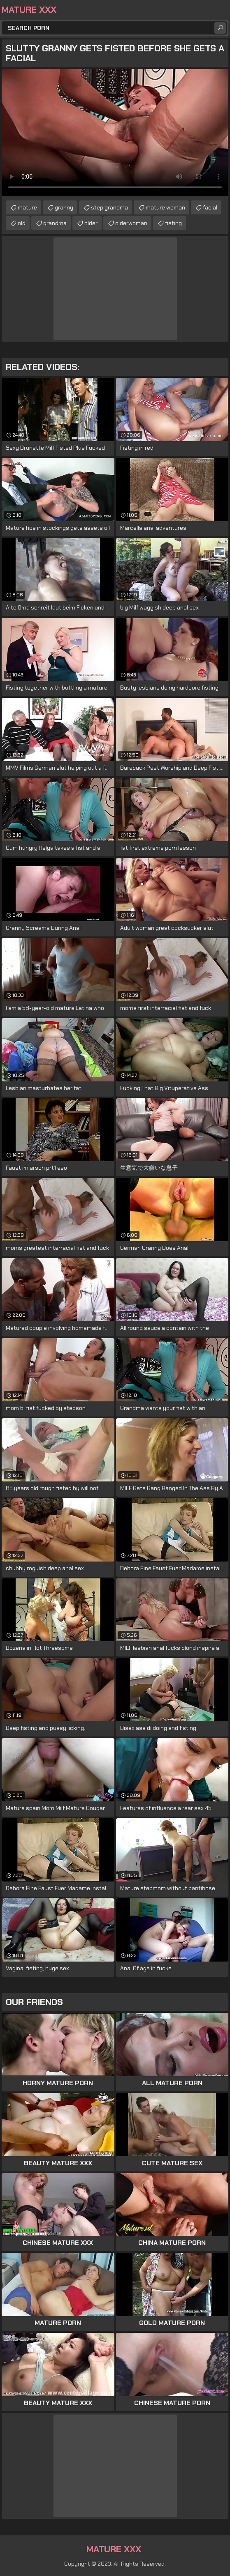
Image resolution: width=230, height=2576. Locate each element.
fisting (173, 223)
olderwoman (131, 223)
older (91, 223)
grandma (55, 223)
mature (27, 207)
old (22, 223)
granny (64, 207)
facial (210, 207)
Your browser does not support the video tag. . (115, 132)
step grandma (109, 207)
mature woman (165, 207)
